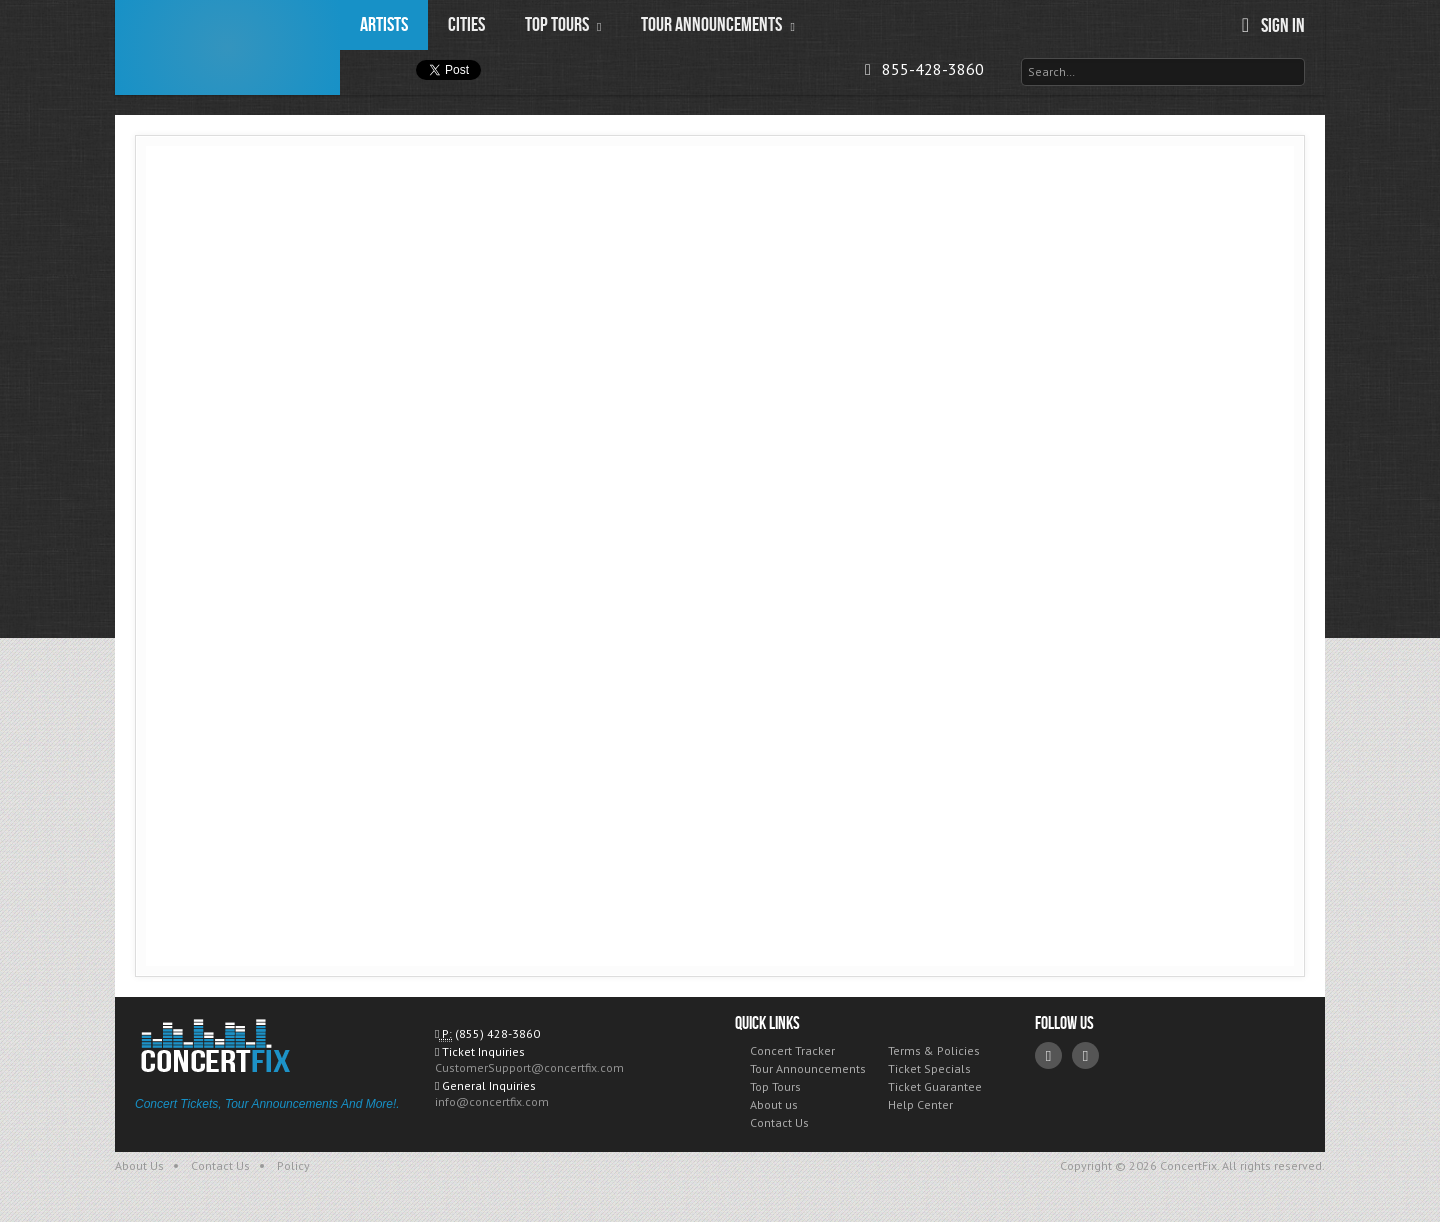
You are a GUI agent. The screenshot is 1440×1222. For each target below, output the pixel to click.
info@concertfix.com (492, 1101)
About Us (139, 1165)
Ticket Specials (929, 1068)
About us (774, 1104)
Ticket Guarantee (935, 1086)
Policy (293, 1165)
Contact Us (779, 1122)
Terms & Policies (934, 1050)
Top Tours (775, 1086)
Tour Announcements (808, 1068)
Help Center (920, 1104)
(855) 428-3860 (497, 1033)
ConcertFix (227, 47)
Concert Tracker (792, 1050)
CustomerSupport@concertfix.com (529, 1067)
